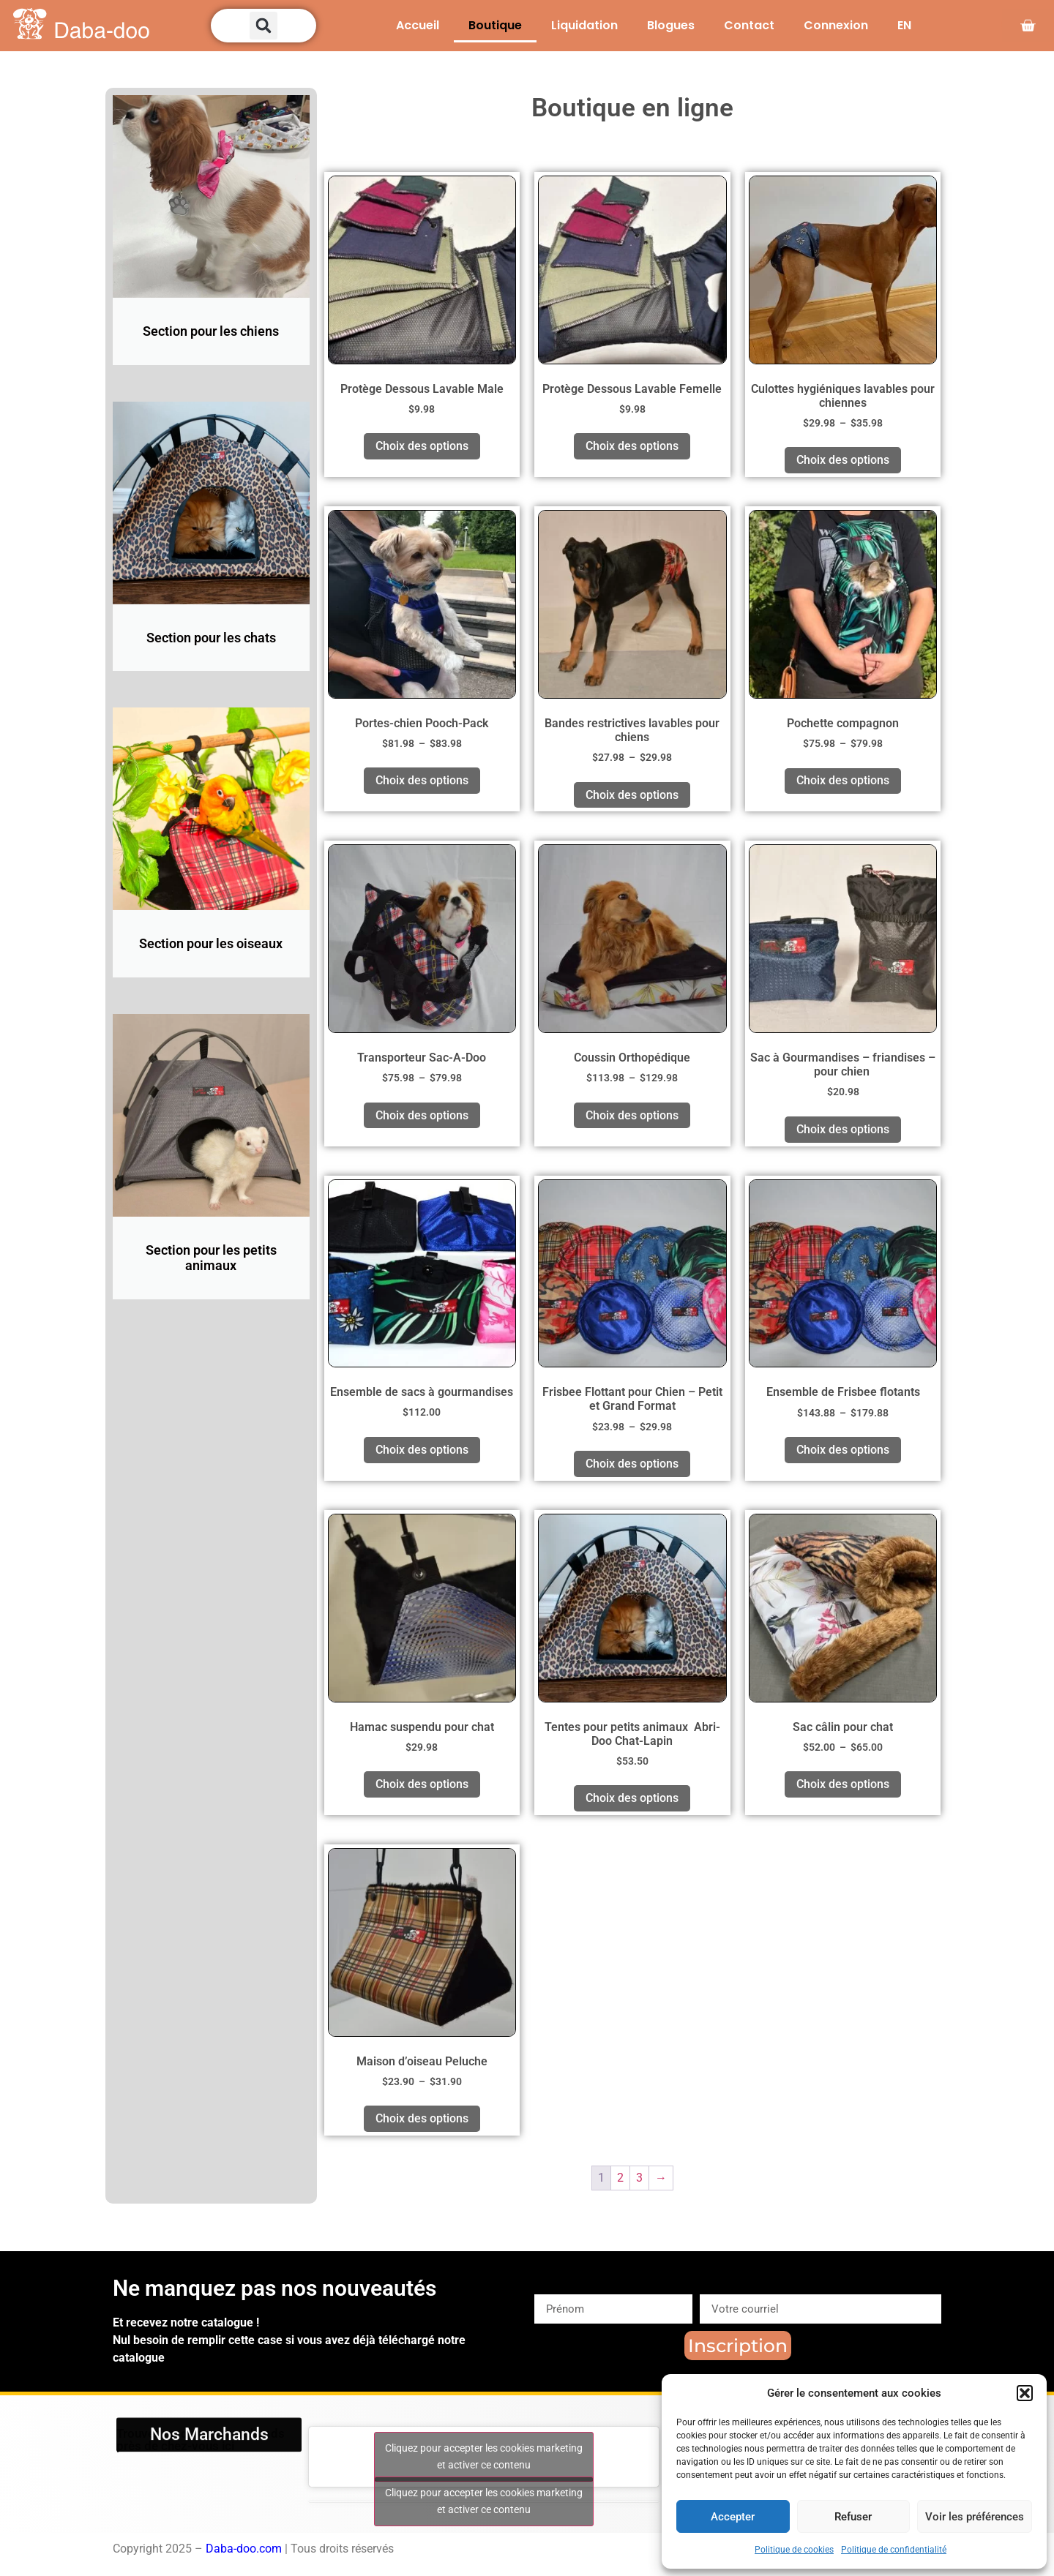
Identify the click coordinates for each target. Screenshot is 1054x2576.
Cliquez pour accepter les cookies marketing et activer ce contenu (484, 2456)
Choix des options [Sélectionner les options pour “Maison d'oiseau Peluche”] (421, 2118)
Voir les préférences (974, 2516)
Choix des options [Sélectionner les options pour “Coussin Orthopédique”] (632, 1115)
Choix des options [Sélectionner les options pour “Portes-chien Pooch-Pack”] (421, 780)
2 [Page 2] (620, 2178)
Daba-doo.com (244, 2549)
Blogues (671, 25)
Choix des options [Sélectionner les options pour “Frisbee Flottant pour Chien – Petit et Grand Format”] (632, 1464)
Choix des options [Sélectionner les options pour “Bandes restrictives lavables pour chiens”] (632, 795)
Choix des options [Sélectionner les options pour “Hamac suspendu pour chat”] (421, 1784)
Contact (749, 25)
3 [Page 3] (639, 2178)
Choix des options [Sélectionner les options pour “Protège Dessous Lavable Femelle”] (632, 446)
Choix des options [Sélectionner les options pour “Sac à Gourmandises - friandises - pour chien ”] (842, 1129)
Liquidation (584, 25)
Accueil (417, 25)
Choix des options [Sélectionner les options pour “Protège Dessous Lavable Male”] (421, 446)
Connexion (836, 25)
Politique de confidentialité (893, 2550)
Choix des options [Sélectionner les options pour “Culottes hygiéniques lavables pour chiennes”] (842, 460)
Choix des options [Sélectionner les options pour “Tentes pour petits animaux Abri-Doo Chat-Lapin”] (632, 1798)
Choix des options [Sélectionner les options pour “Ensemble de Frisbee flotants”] (842, 1450)
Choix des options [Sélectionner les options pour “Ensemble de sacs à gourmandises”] (421, 1450)
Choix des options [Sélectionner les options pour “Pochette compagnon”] (842, 780)
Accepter (733, 2516)
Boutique (495, 25)
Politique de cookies (794, 2550)
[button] (1024, 2393)
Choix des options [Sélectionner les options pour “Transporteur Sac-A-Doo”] (421, 1115)
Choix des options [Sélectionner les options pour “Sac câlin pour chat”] (842, 1784)
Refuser (853, 2516)
